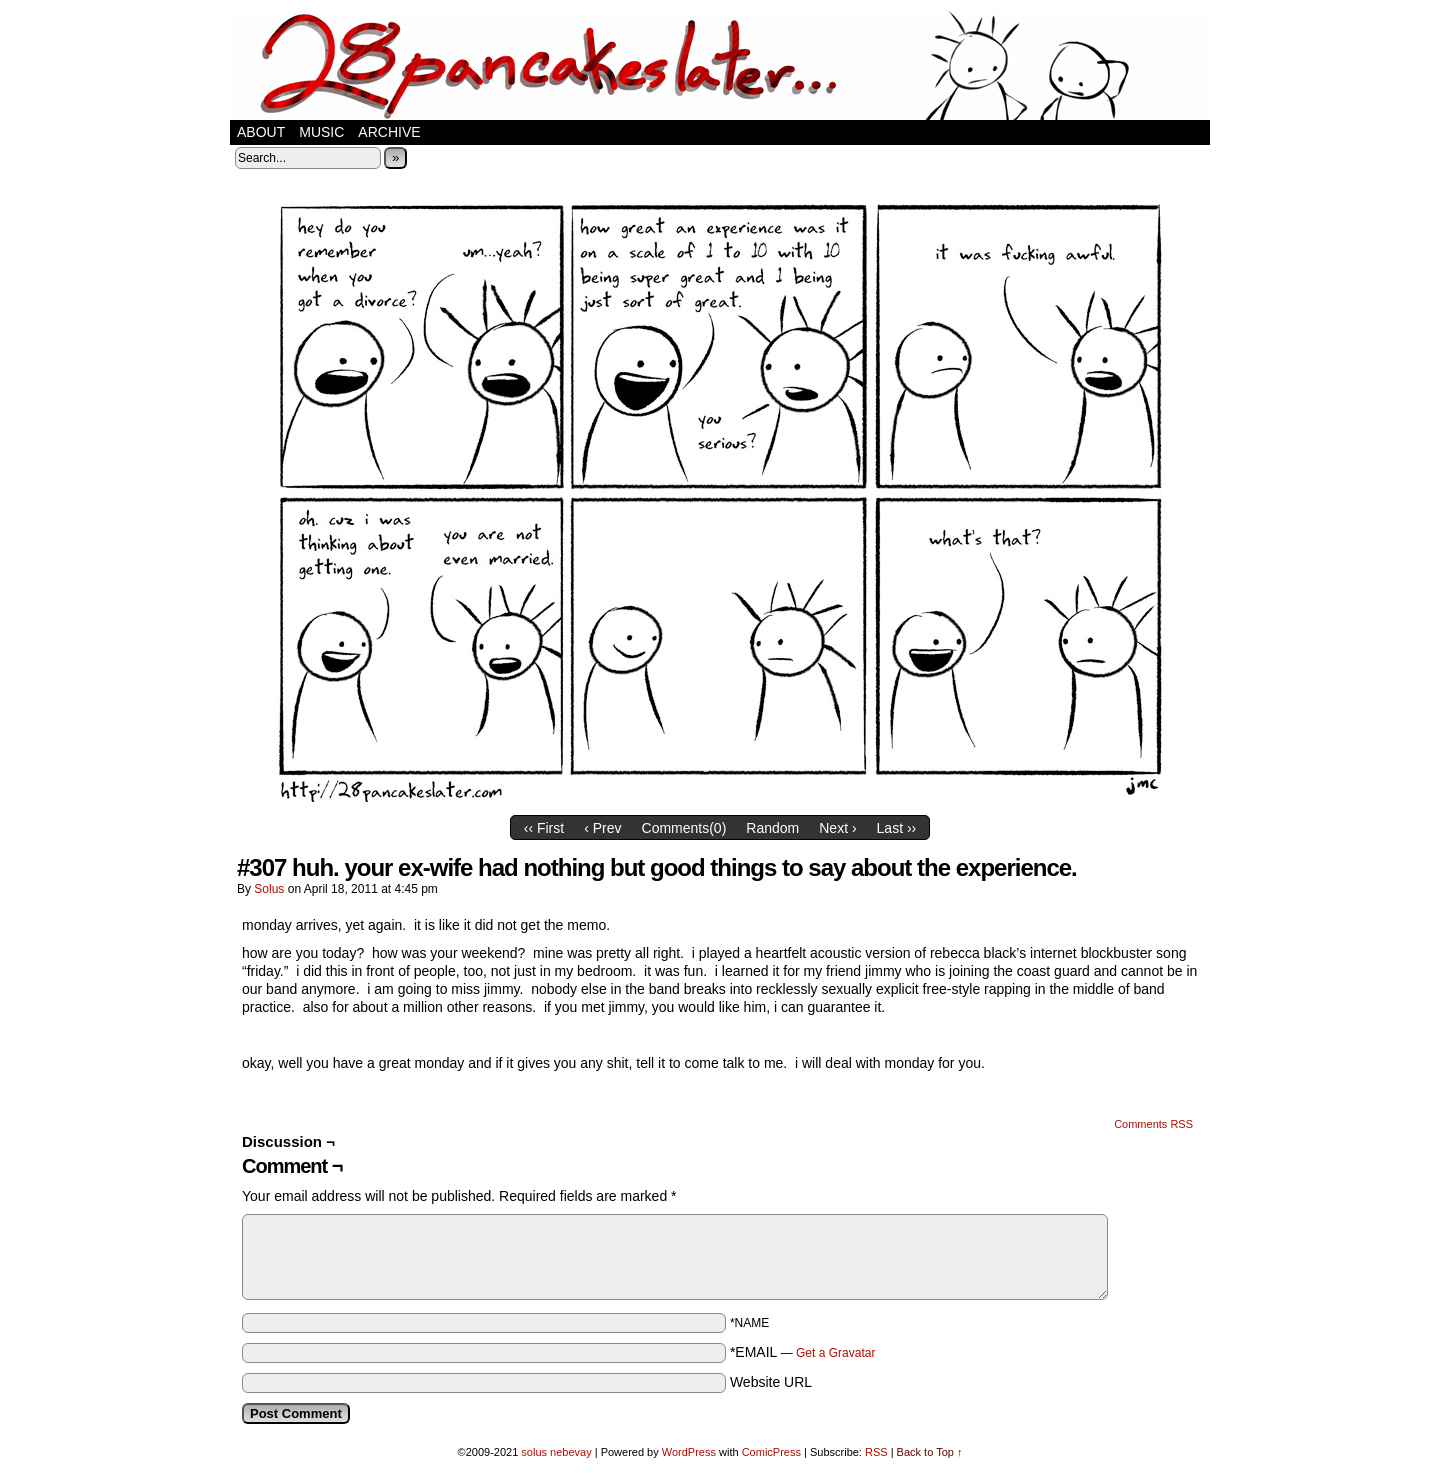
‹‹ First (544, 828)
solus (269, 889)
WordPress (689, 1452)
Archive (389, 132)
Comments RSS (1153, 1124)
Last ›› (897, 828)
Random (772, 828)
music (321, 132)
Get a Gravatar (835, 1353)
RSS (876, 1452)
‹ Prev (602, 828)
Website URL (771, 1382)
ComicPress (771, 1452)
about (261, 132)
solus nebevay (556, 1452)
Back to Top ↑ (930, 1452)
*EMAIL (803, 1352)
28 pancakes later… (720, 65)
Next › (837, 828)
